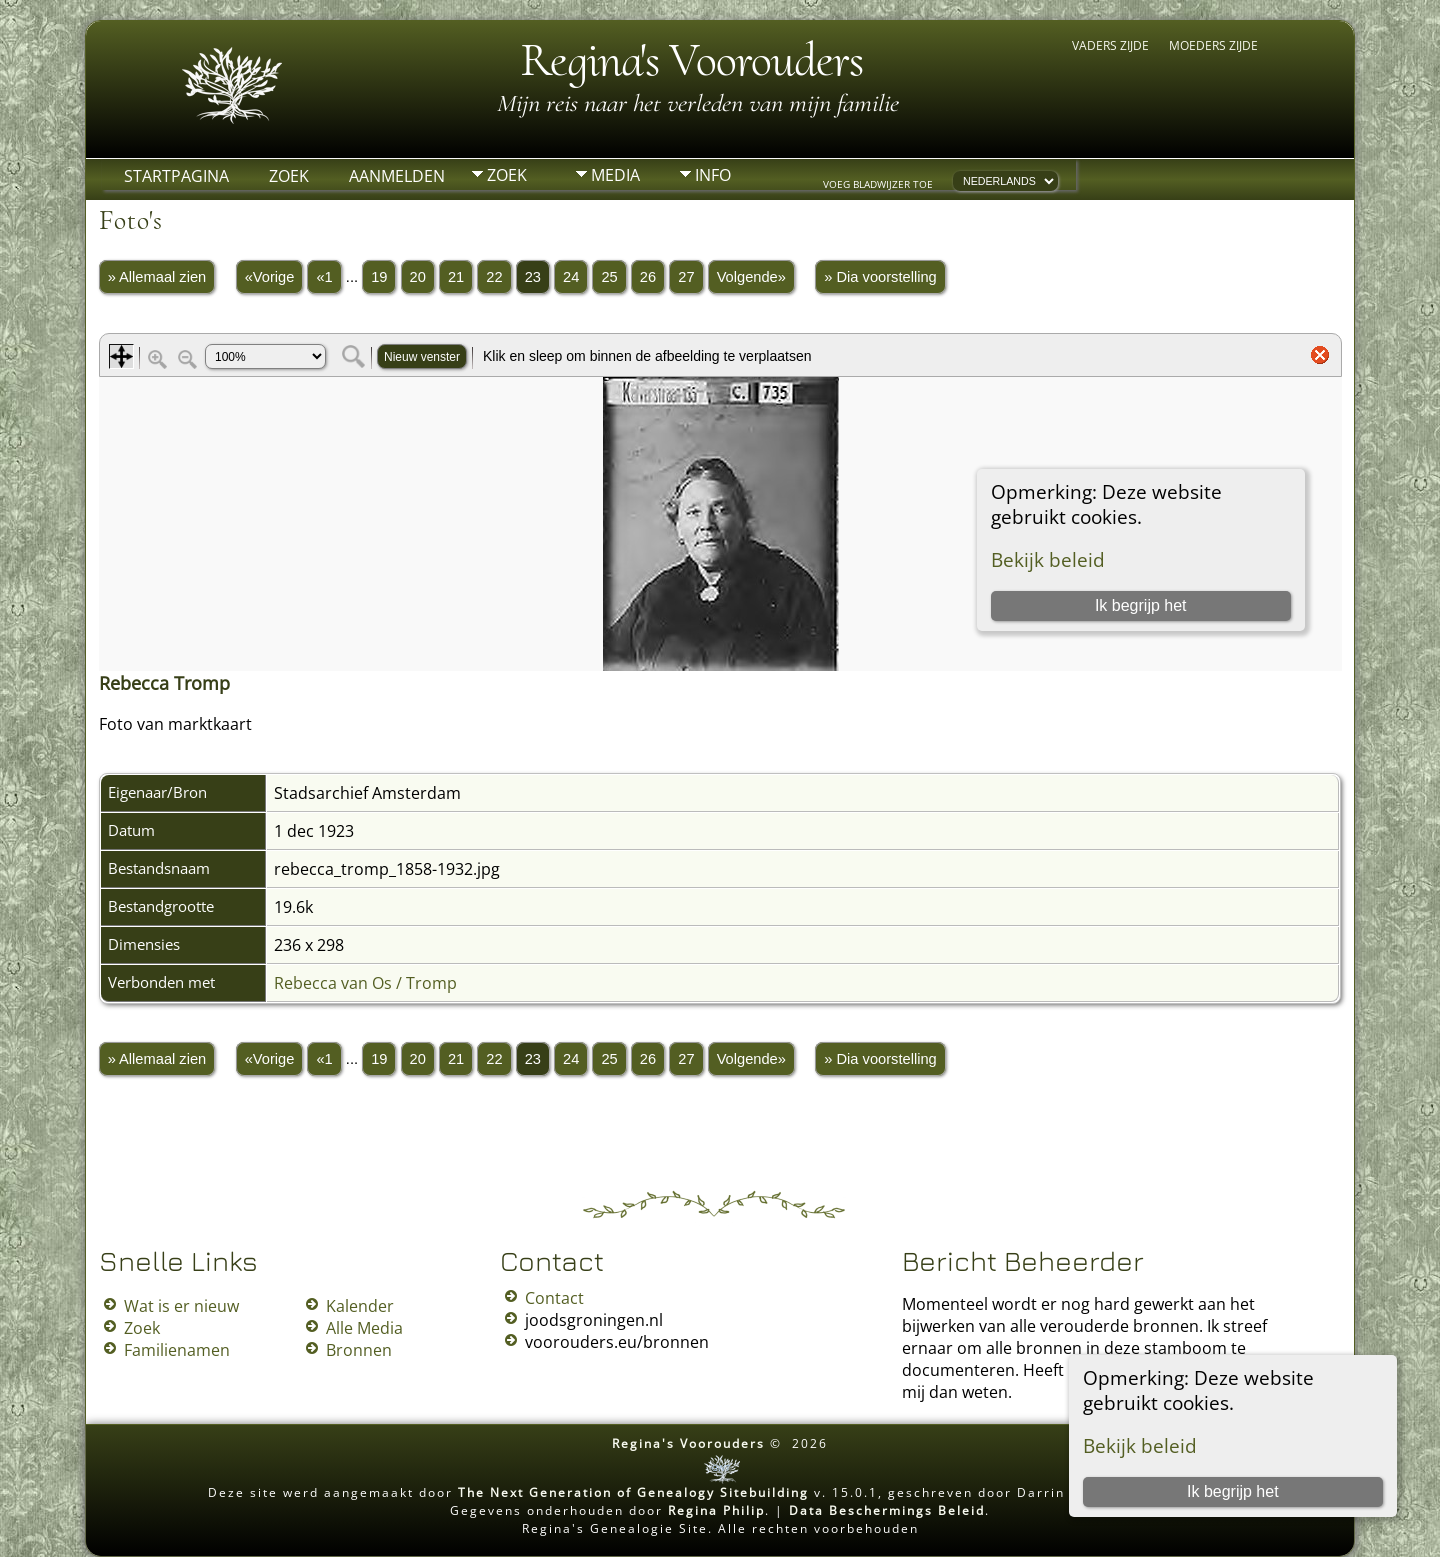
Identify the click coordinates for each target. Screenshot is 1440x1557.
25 (609, 277)
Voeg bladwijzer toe (878, 184)
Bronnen (359, 1350)
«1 (324, 277)
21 (456, 277)
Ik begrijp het (1233, 1491)
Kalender (360, 1306)
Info (713, 175)
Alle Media (364, 1328)
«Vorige (270, 277)
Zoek (289, 176)
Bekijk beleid (1140, 1445)
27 (686, 277)
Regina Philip (716, 1510)
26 (648, 277)
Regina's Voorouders (691, 60)
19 (379, 277)
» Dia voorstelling (880, 277)
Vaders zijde (1110, 45)
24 (571, 277)
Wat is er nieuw (181, 1306)
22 (494, 277)
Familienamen (177, 1350)
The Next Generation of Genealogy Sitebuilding (633, 1492)
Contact (554, 1298)
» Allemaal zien (157, 277)
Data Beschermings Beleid (887, 1510)
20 (418, 277)
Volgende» (751, 277)
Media (615, 175)
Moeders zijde (1213, 45)
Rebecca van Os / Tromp (365, 983)
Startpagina (176, 176)
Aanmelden (397, 176)
